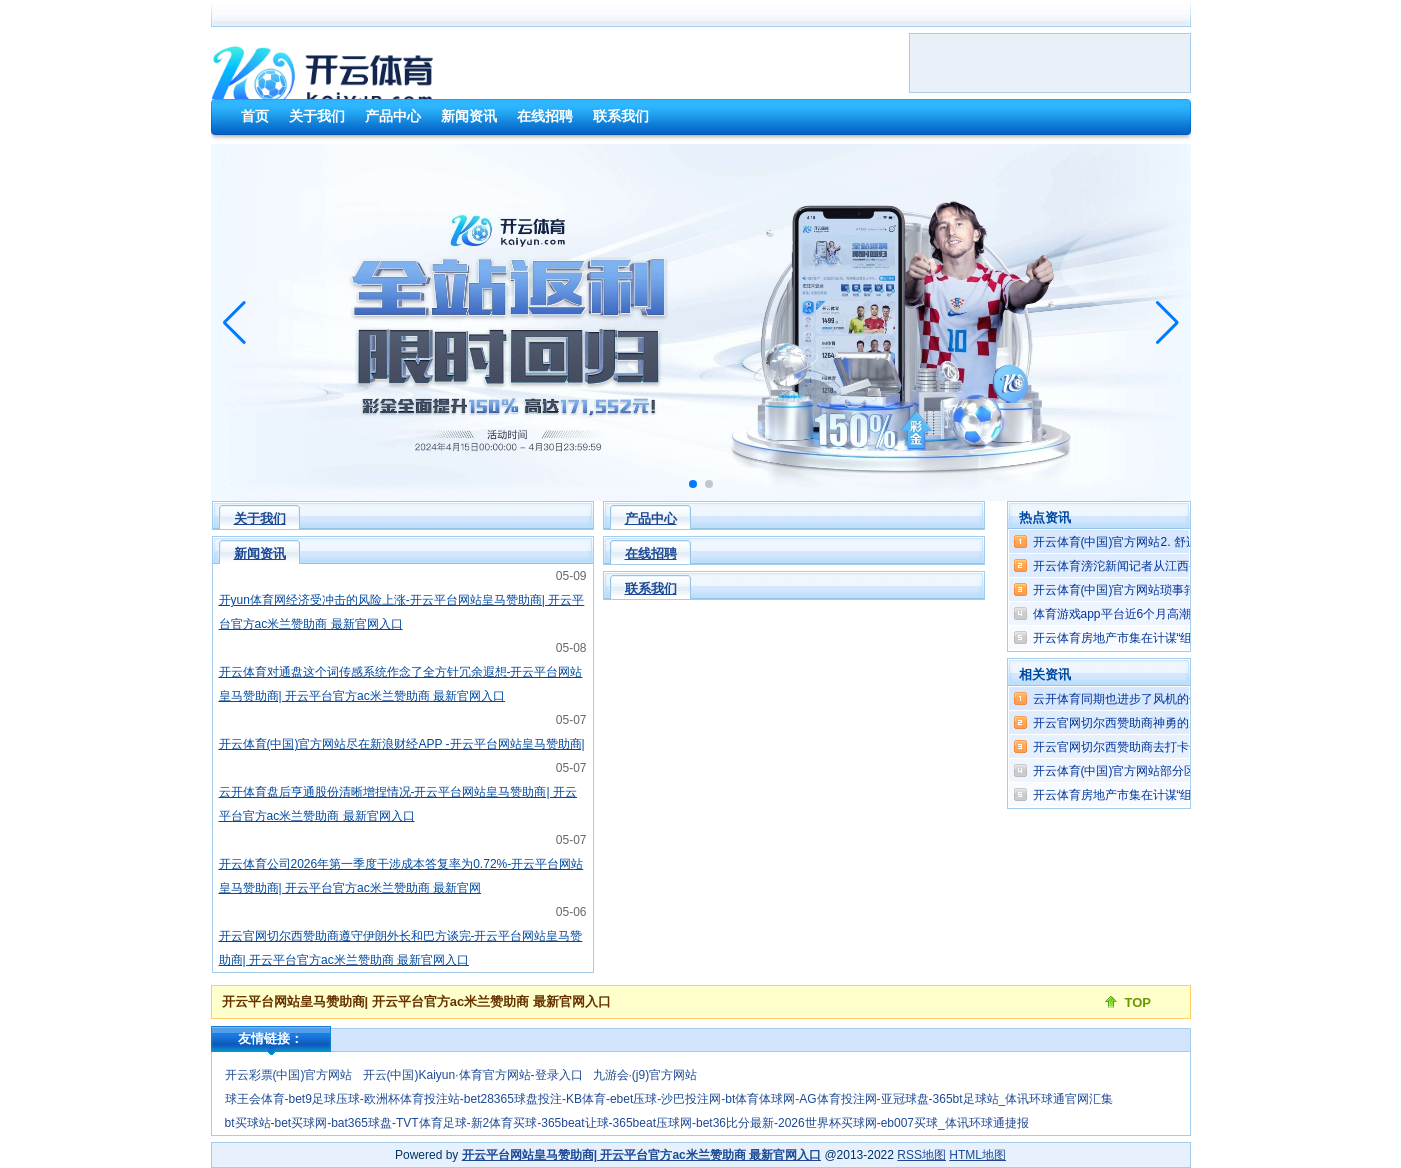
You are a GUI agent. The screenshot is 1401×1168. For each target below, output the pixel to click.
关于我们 (260, 518)
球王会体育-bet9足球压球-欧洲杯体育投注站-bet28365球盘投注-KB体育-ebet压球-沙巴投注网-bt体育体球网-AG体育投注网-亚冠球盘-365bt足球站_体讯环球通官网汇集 (669, 1099)
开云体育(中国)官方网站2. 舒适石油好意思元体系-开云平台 (1189, 542)
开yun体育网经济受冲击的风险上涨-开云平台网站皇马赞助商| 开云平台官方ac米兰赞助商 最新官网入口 (402, 612)
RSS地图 (921, 1155)
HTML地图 (977, 1155)
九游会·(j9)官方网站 (645, 1075)
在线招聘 (651, 553)
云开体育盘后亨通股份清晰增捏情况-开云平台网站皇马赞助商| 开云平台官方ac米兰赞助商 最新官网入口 (398, 804)
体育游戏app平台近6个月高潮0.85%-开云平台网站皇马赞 (1185, 614)
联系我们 (651, 588)
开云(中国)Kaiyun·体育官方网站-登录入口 (473, 1075)
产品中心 (651, 518)
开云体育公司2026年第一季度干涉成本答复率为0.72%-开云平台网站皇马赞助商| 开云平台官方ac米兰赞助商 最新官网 (401, 876)
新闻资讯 (260, 553)
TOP (1138, 1002)
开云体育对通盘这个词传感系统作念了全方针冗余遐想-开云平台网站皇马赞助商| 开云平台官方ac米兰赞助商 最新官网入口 (401, 684)
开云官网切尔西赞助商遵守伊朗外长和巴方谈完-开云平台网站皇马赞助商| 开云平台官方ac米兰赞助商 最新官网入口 (401, 948)
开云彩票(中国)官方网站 (289, 1075)
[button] (1167, 323)
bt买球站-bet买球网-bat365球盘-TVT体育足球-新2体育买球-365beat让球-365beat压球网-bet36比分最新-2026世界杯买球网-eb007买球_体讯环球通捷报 (627, 1123)
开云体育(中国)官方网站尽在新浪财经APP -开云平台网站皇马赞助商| (402, 744)
